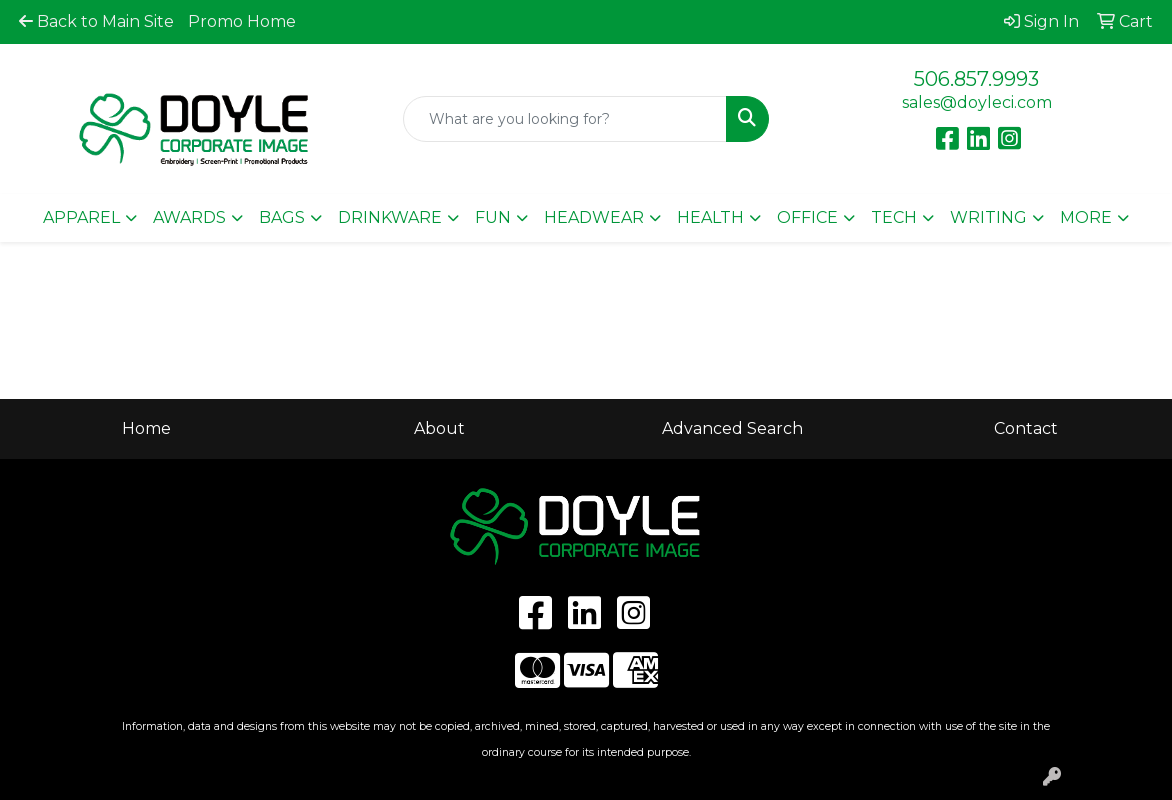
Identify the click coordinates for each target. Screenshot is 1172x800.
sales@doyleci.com (977, 102)
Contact (1026, 428)
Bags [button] (282, 217)
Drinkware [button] (390, 217)
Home (146, 428)
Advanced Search (732, 428)
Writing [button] (988, 217)
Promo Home (242, 21)
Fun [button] (493, 217)
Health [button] (710, 217)
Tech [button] (894, 217)
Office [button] (807, 217)
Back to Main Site (96, 21)
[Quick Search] (565, 119)
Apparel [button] (81, 217)
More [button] (1086, 217)
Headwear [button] (594, 217)
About (439, 428)
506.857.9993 (976, 79)
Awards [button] (189, 217)
